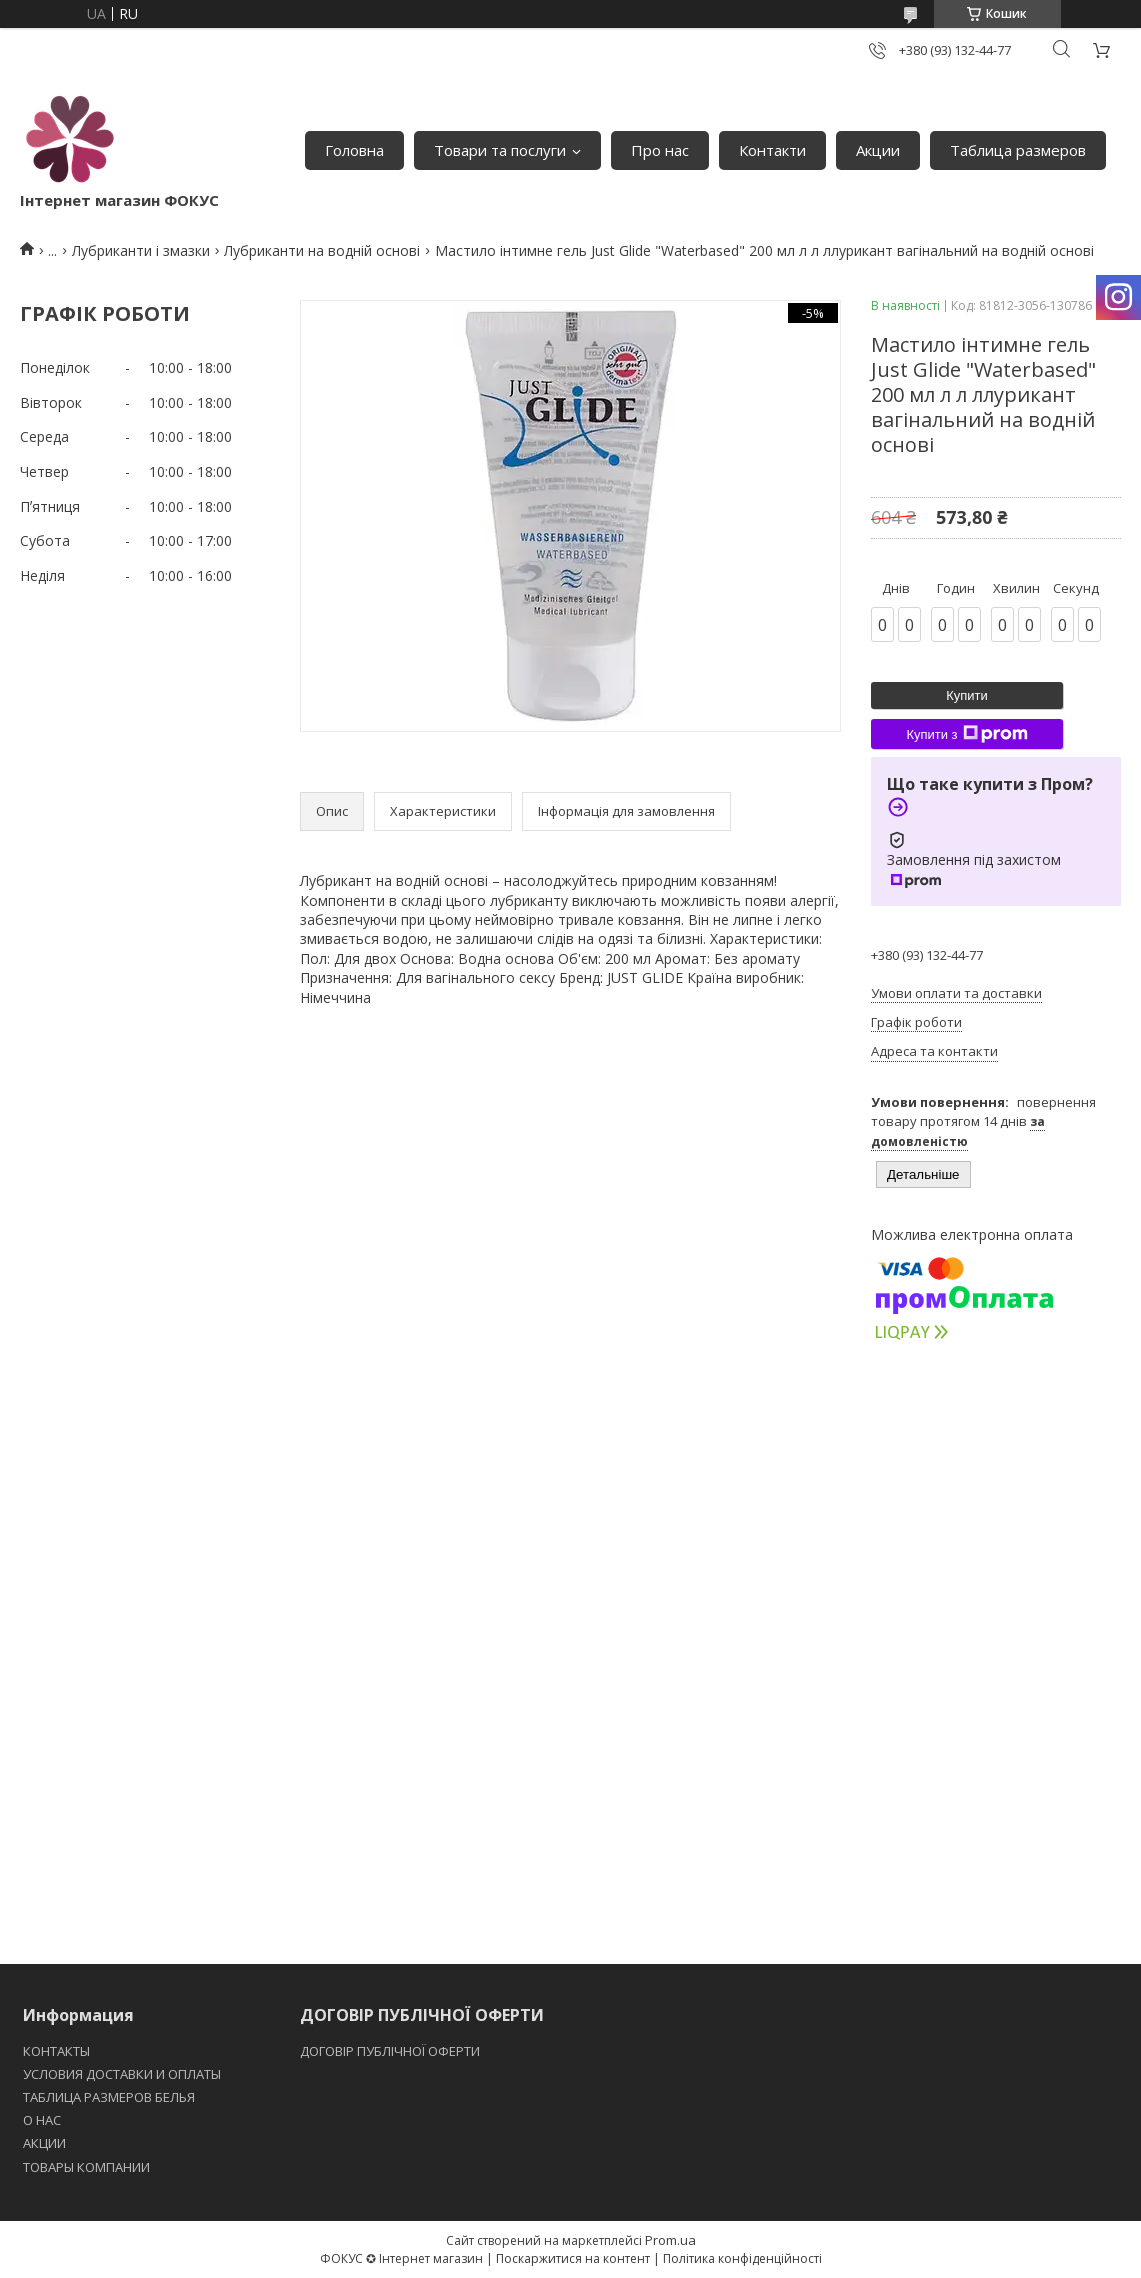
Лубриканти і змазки (141, 250)
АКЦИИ (44, 2143)
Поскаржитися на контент (573, 2258)
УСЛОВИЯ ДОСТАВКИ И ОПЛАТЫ (122, 2074)
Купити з (966, 734)
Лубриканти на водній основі (322, 250)
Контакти (772, 150)
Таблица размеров (1018, 150)
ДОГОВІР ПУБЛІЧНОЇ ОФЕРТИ (391, 2051)
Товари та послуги (500, 150)
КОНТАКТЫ (56, 2051)
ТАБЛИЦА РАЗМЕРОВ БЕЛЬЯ (109, 2097)
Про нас (660, 150)
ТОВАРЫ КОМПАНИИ (86, 2167)
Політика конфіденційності (742, 2258)
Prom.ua (670, 2240)
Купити (967, 695)
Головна (354, 150)
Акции (878, 150)
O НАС (42, 2120)
